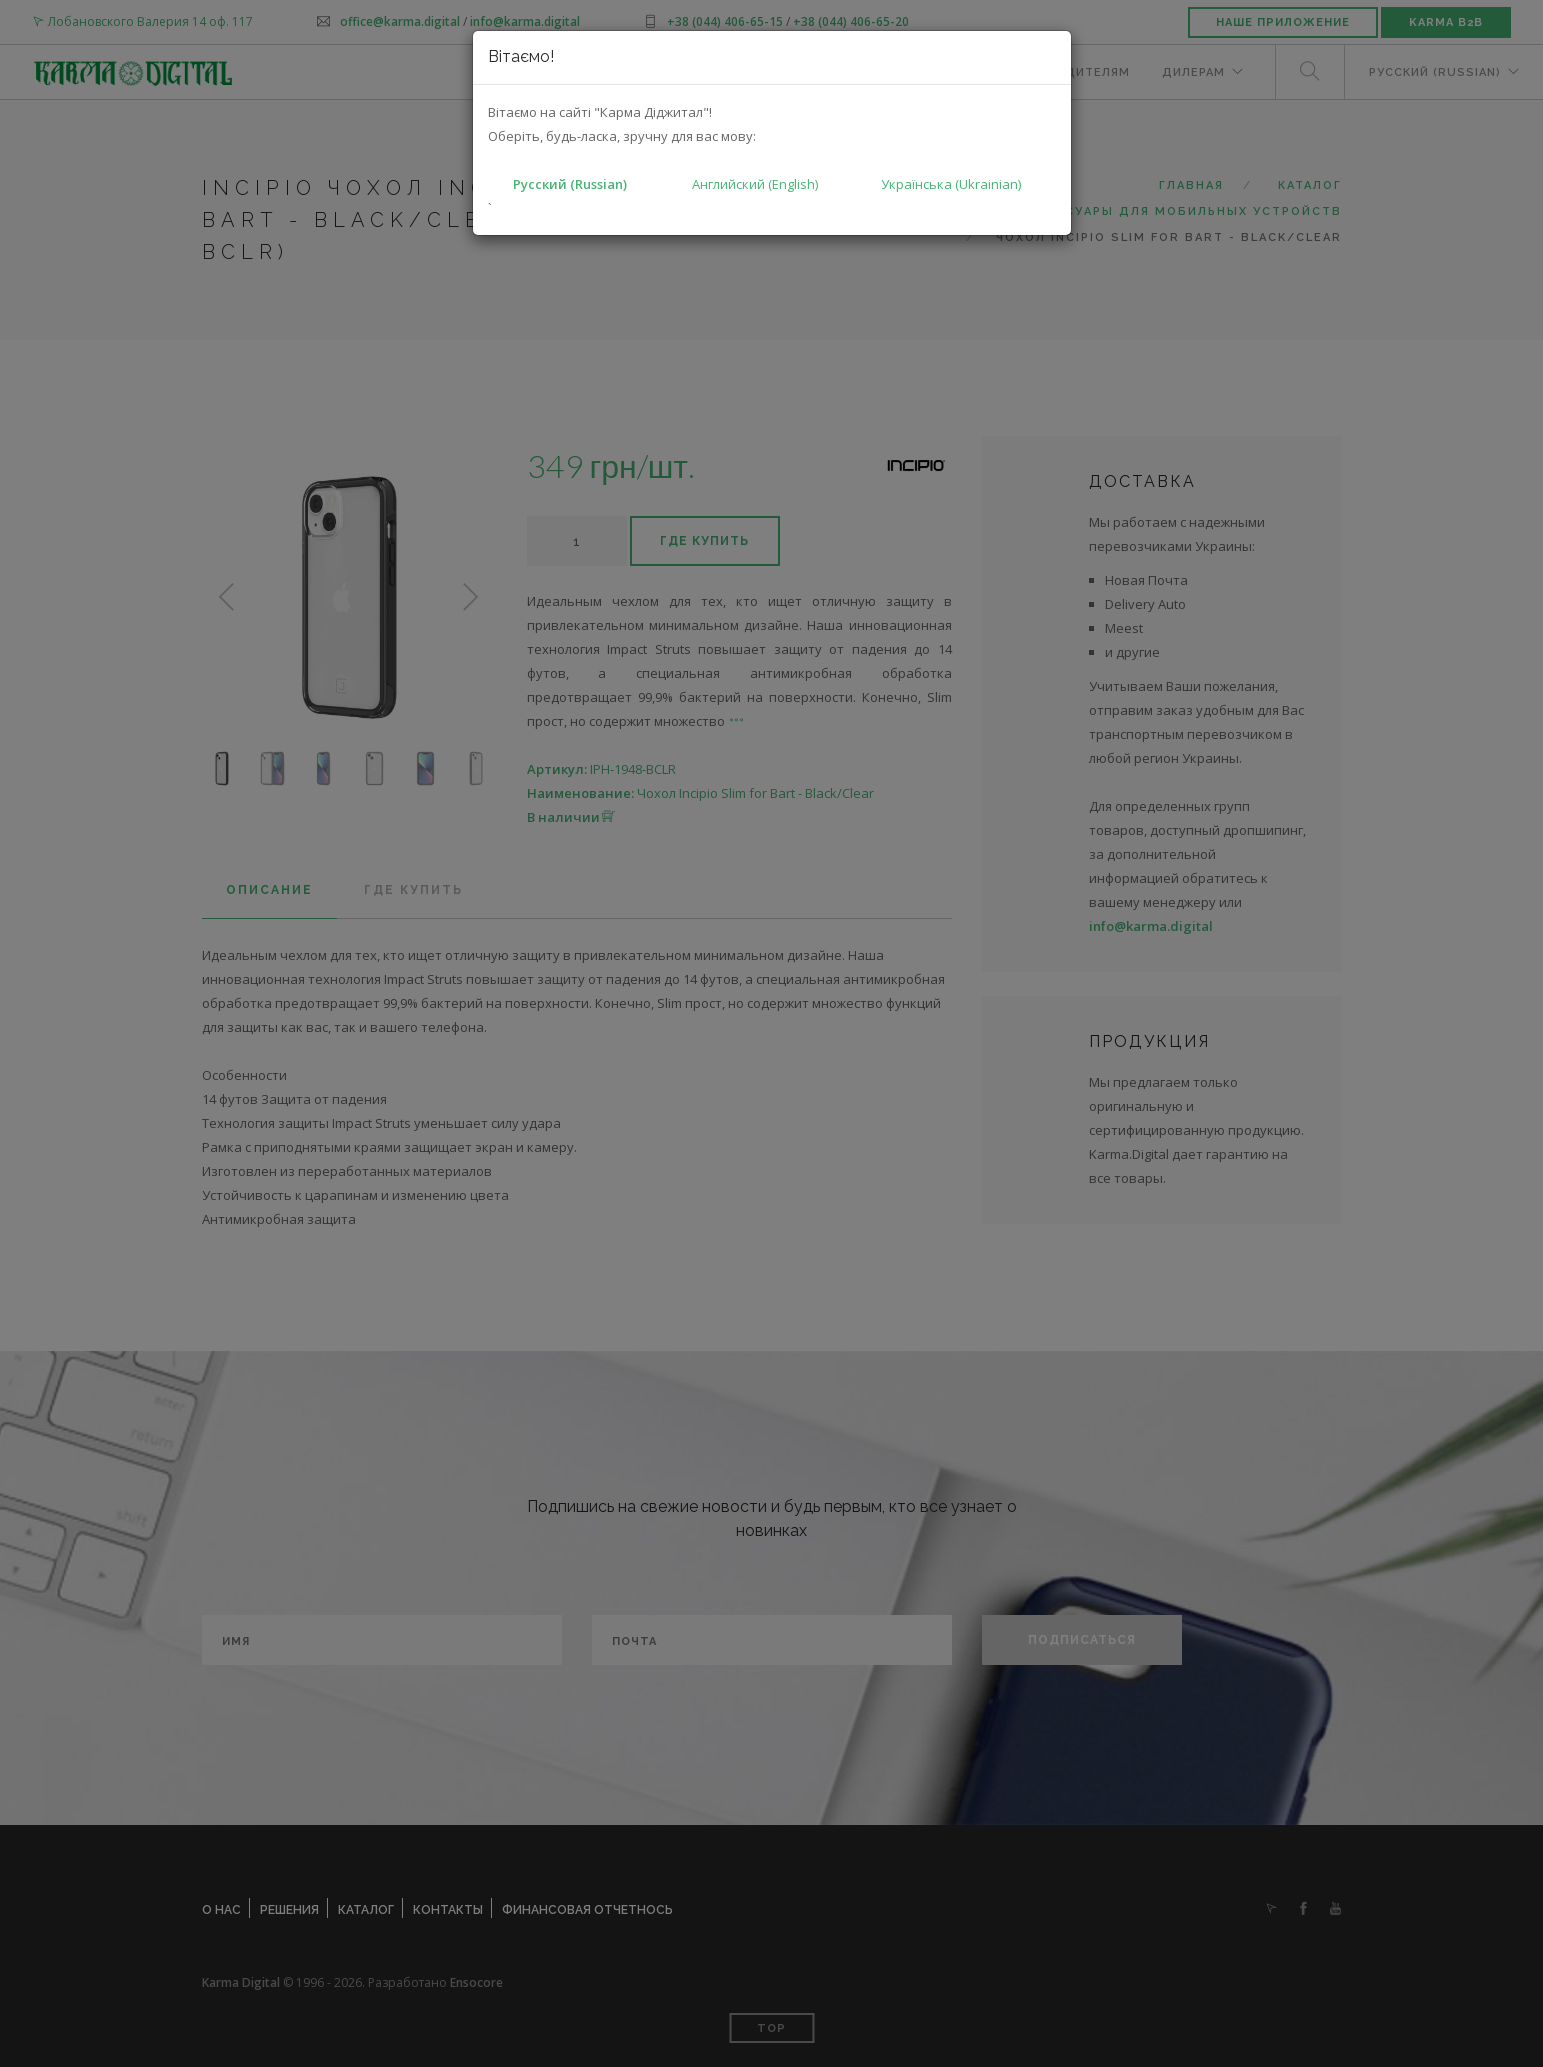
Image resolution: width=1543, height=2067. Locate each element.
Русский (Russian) (570, 184)
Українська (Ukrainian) (951, 184)
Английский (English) (755, 184)
